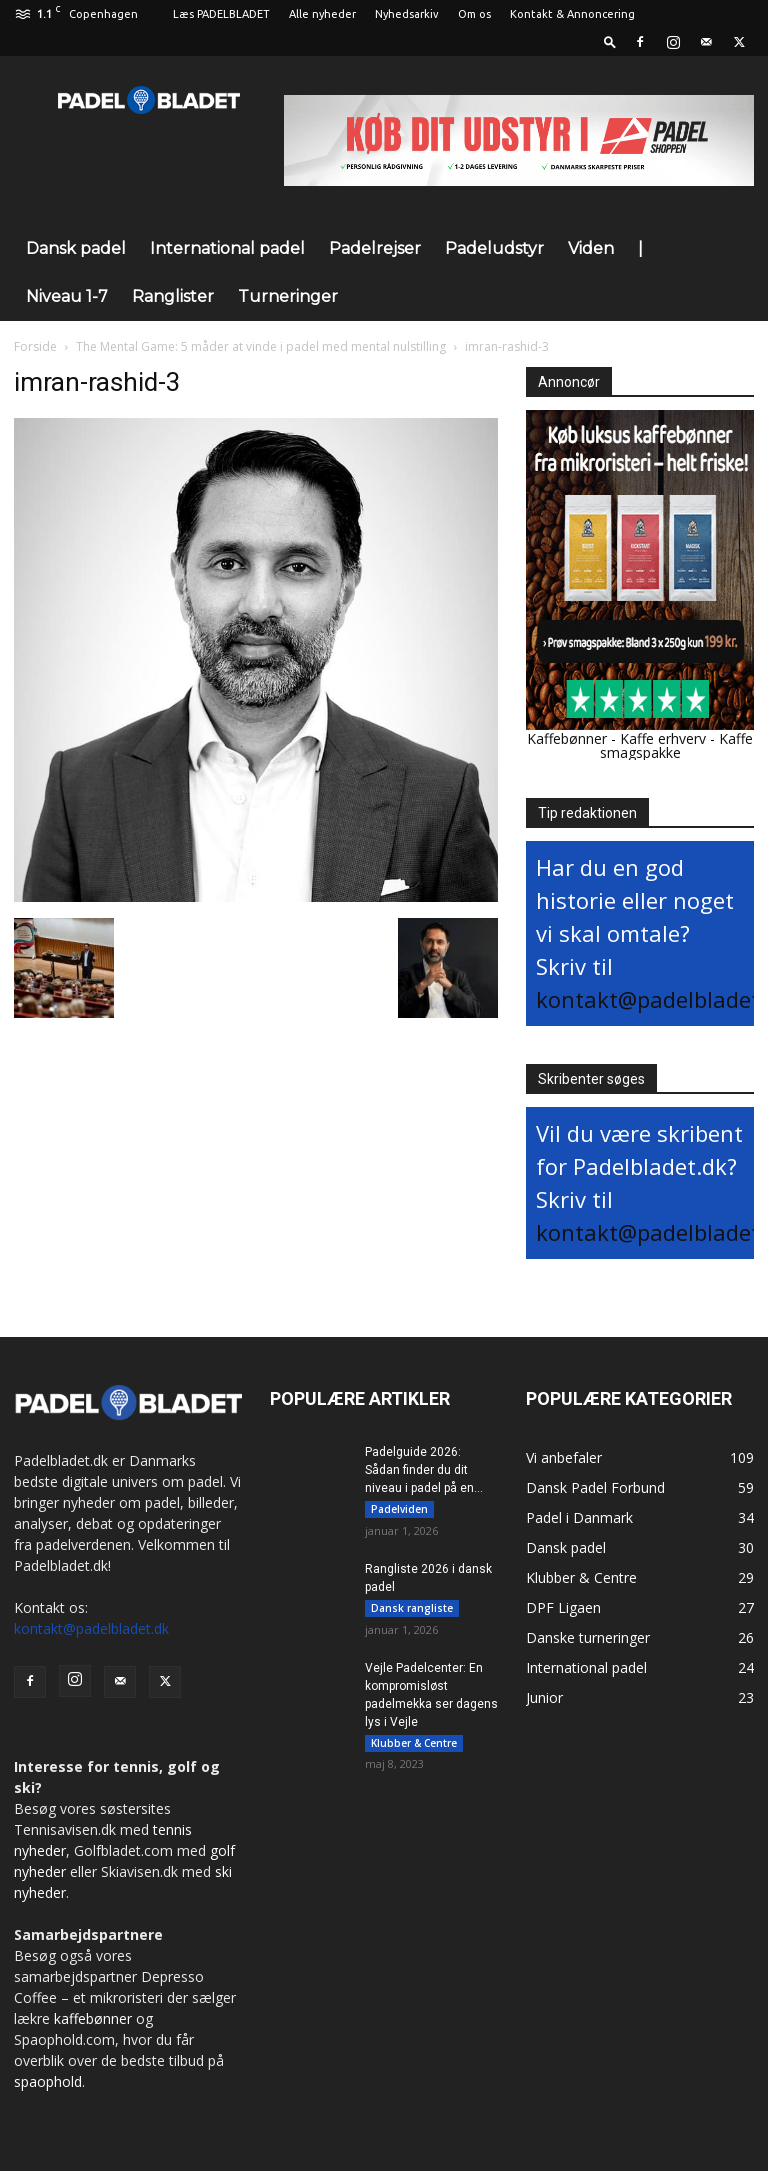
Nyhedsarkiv (407, 14)
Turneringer (288, 296)
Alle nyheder (322, 14)
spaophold (48, 2081)
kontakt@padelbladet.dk (91, 1628)
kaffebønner (93, 2018)
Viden (591, 248)
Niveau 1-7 (67, 296)
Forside (35, 346)
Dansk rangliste (412, 1608)
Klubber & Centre (414, 1743)
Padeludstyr (494, 248)
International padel (227, 248)
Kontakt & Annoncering (572, 14)
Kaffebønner (567, 738)
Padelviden (399, 1509)
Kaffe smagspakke (677, 745)
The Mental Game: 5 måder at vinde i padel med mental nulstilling (261, 346)
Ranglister (173, 296)
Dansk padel (76, 248)
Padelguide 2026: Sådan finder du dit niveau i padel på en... (424, 1470)
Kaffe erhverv (663, 738)
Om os (474, 14)
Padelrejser (375, 248)
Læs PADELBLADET (221, 14)
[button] (610, 41)
